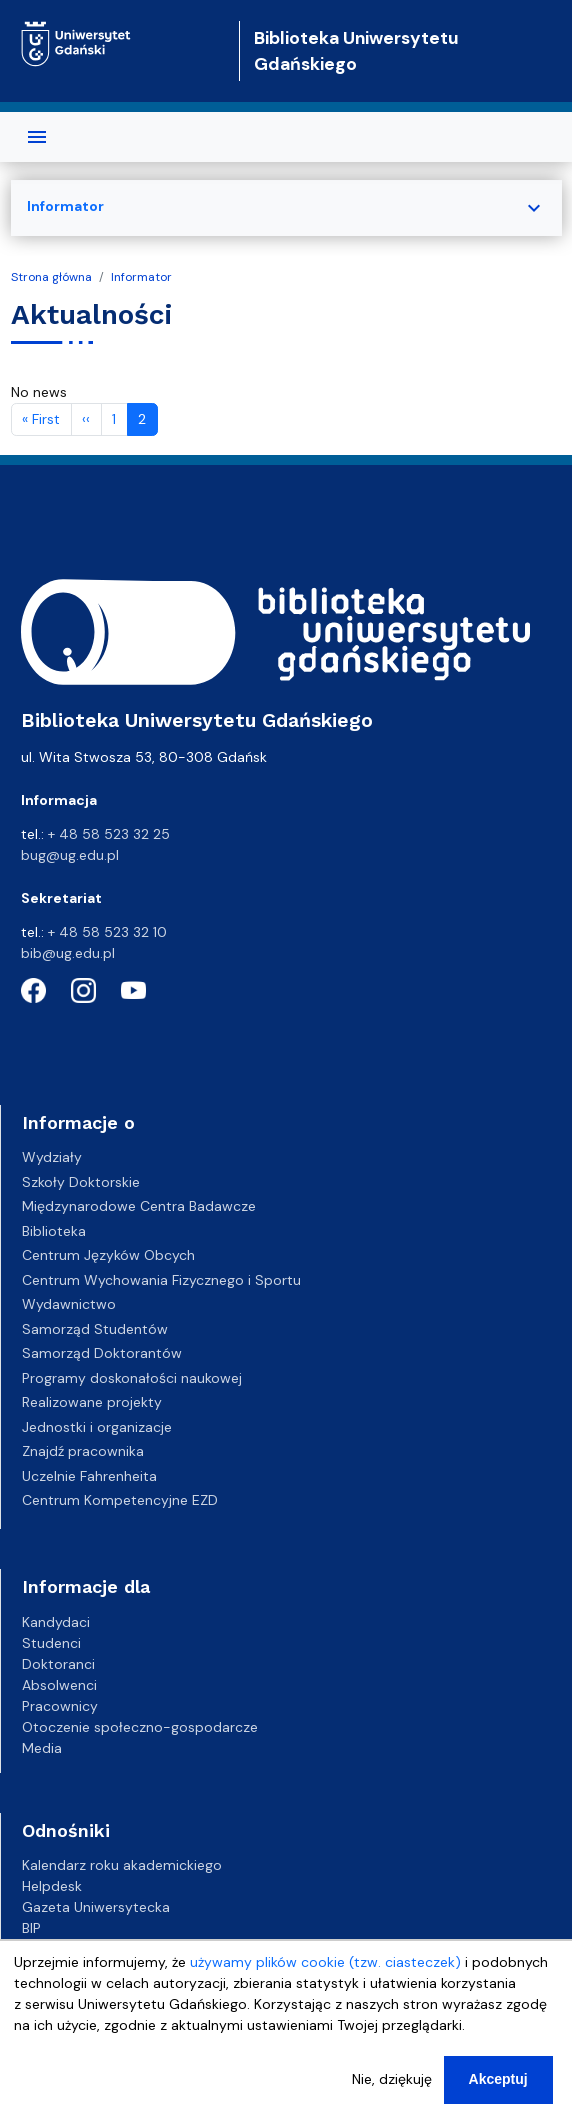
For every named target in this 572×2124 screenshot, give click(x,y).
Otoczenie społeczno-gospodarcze (140, 1727)
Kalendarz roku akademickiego (122, 1865)
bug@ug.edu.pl (70, 855)
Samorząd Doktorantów (102, 1353)
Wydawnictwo (69, 1304)
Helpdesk (52, 1886)
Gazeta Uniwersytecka (96, 1907)
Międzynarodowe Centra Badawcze (139, 1206)
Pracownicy (60, 1706)
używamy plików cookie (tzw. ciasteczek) (325, 1964)
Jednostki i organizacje (97, 1427)
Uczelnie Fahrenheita (89, 1476)
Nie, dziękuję (392, 2081)
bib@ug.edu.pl (68, 953)
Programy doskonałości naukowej (132, 1378)
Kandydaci (56, 1622)
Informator (141, 277)
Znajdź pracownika (83, 1451)
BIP (31, 1928)
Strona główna (51, 277)
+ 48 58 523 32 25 (109, 834)
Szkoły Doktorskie (81, 1182)
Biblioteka (54, 1231)
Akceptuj (498, 2081)
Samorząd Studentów (95, 1329)
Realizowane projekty (92, 1402)
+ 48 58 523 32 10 (107, 932)
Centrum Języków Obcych (108, 1255)
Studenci (51, 1643)
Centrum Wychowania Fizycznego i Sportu (161, 1280)
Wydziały (52, 1157)
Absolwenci (59, 1685)
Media (42, 1748)
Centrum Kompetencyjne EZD (120, 1500)
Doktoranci (58, 1664)
